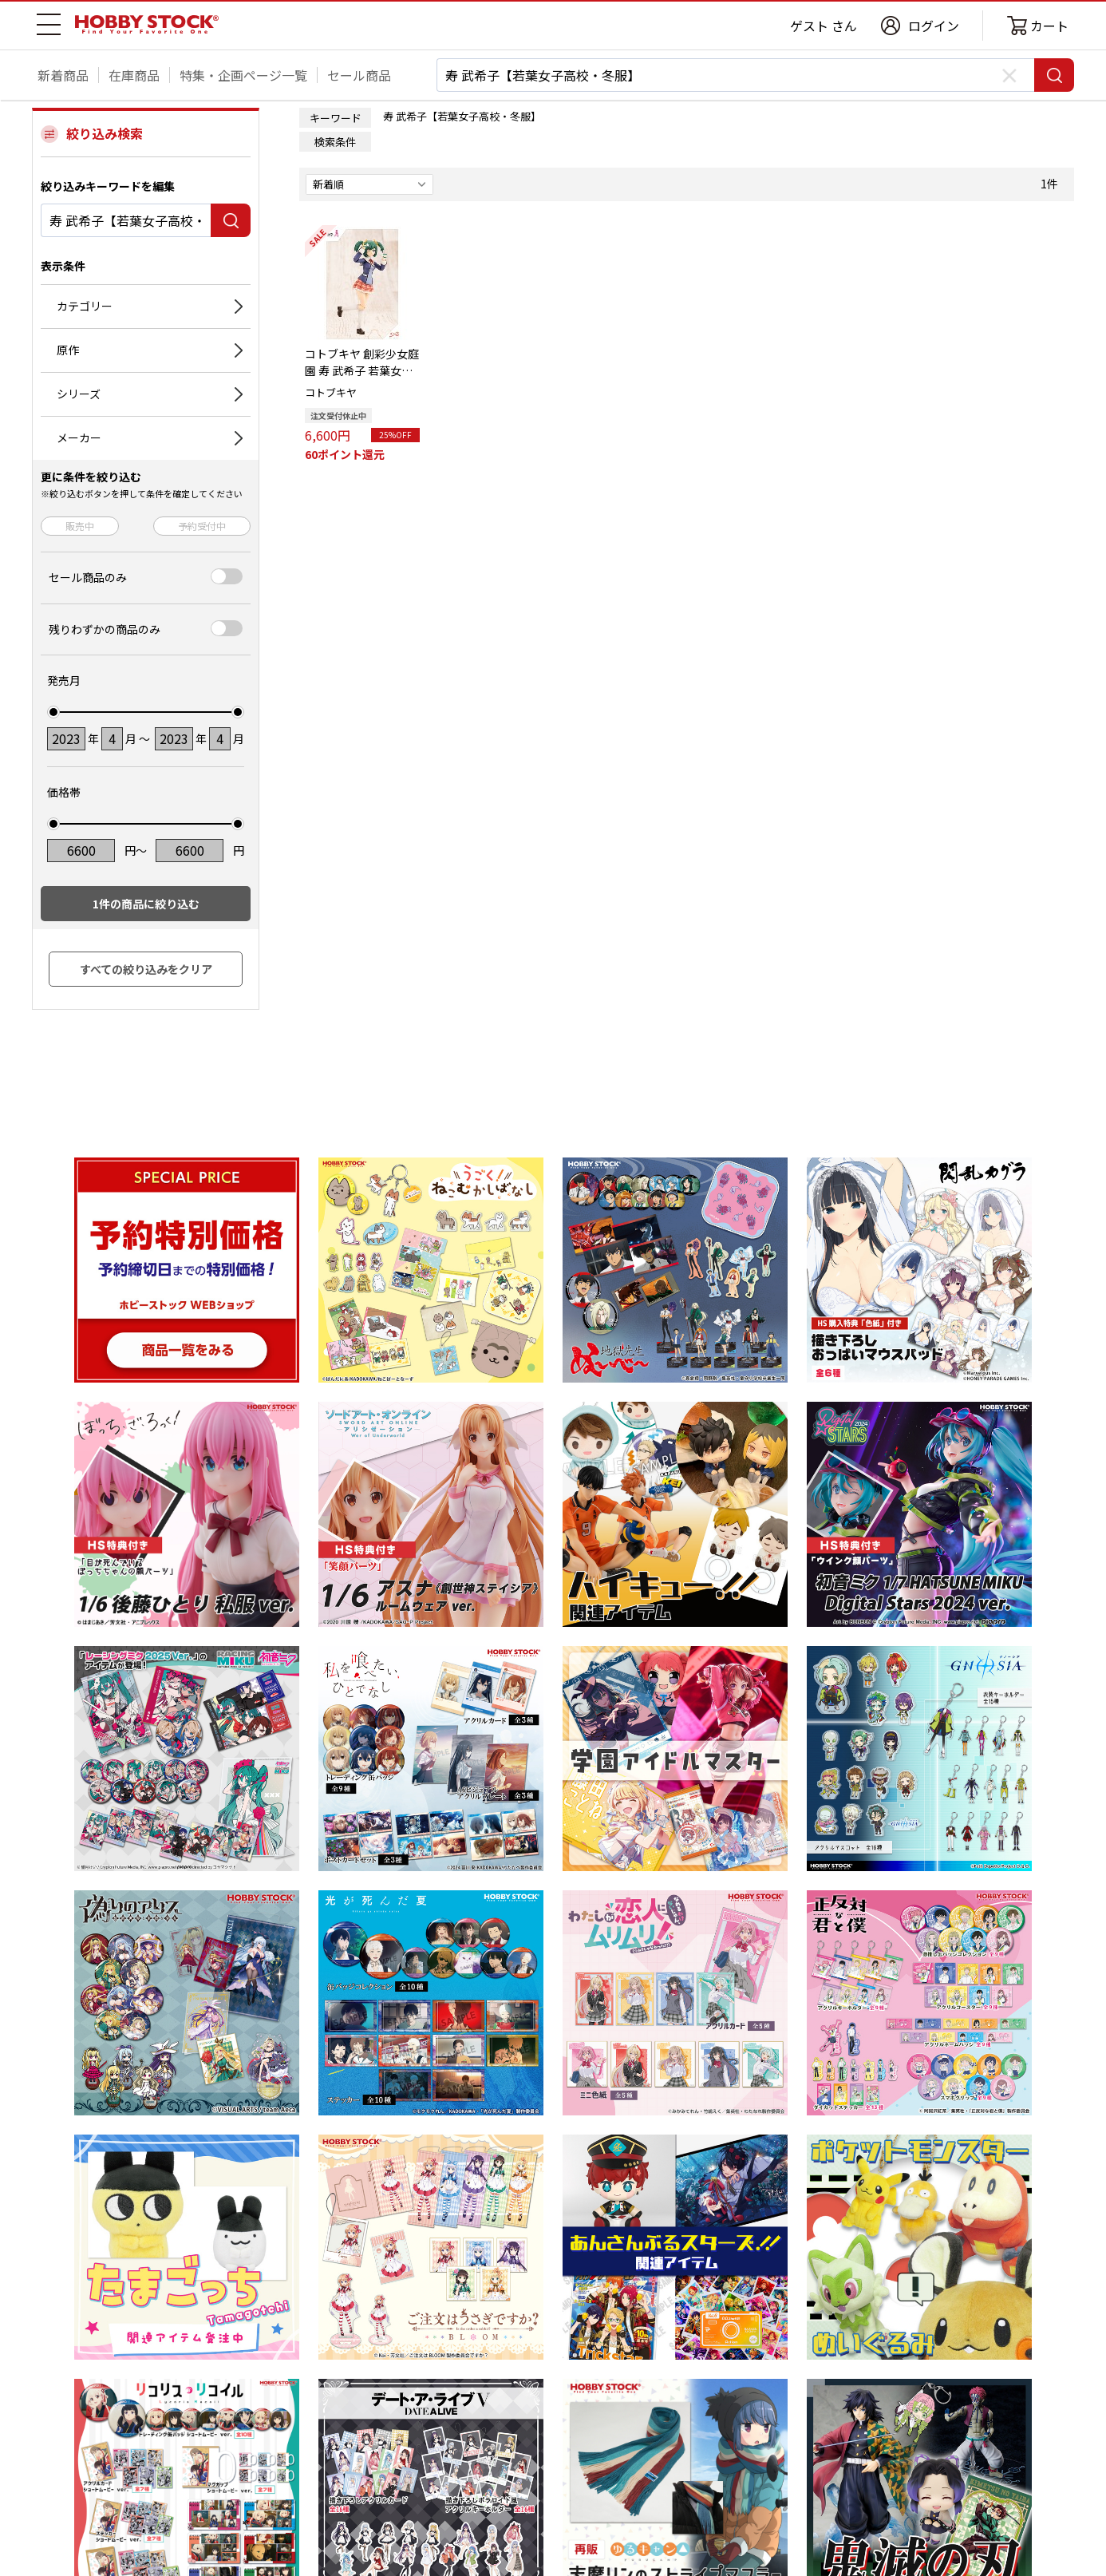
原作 (68, 350)
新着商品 (63, 75)
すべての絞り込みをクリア (146, 969)
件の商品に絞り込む (146, 904)
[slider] (53, 712)
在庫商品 (134, 75)
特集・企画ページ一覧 (243, 75)
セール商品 (359, 75)
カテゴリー (85, 306)
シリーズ (79, 394)
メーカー (79, 437)
